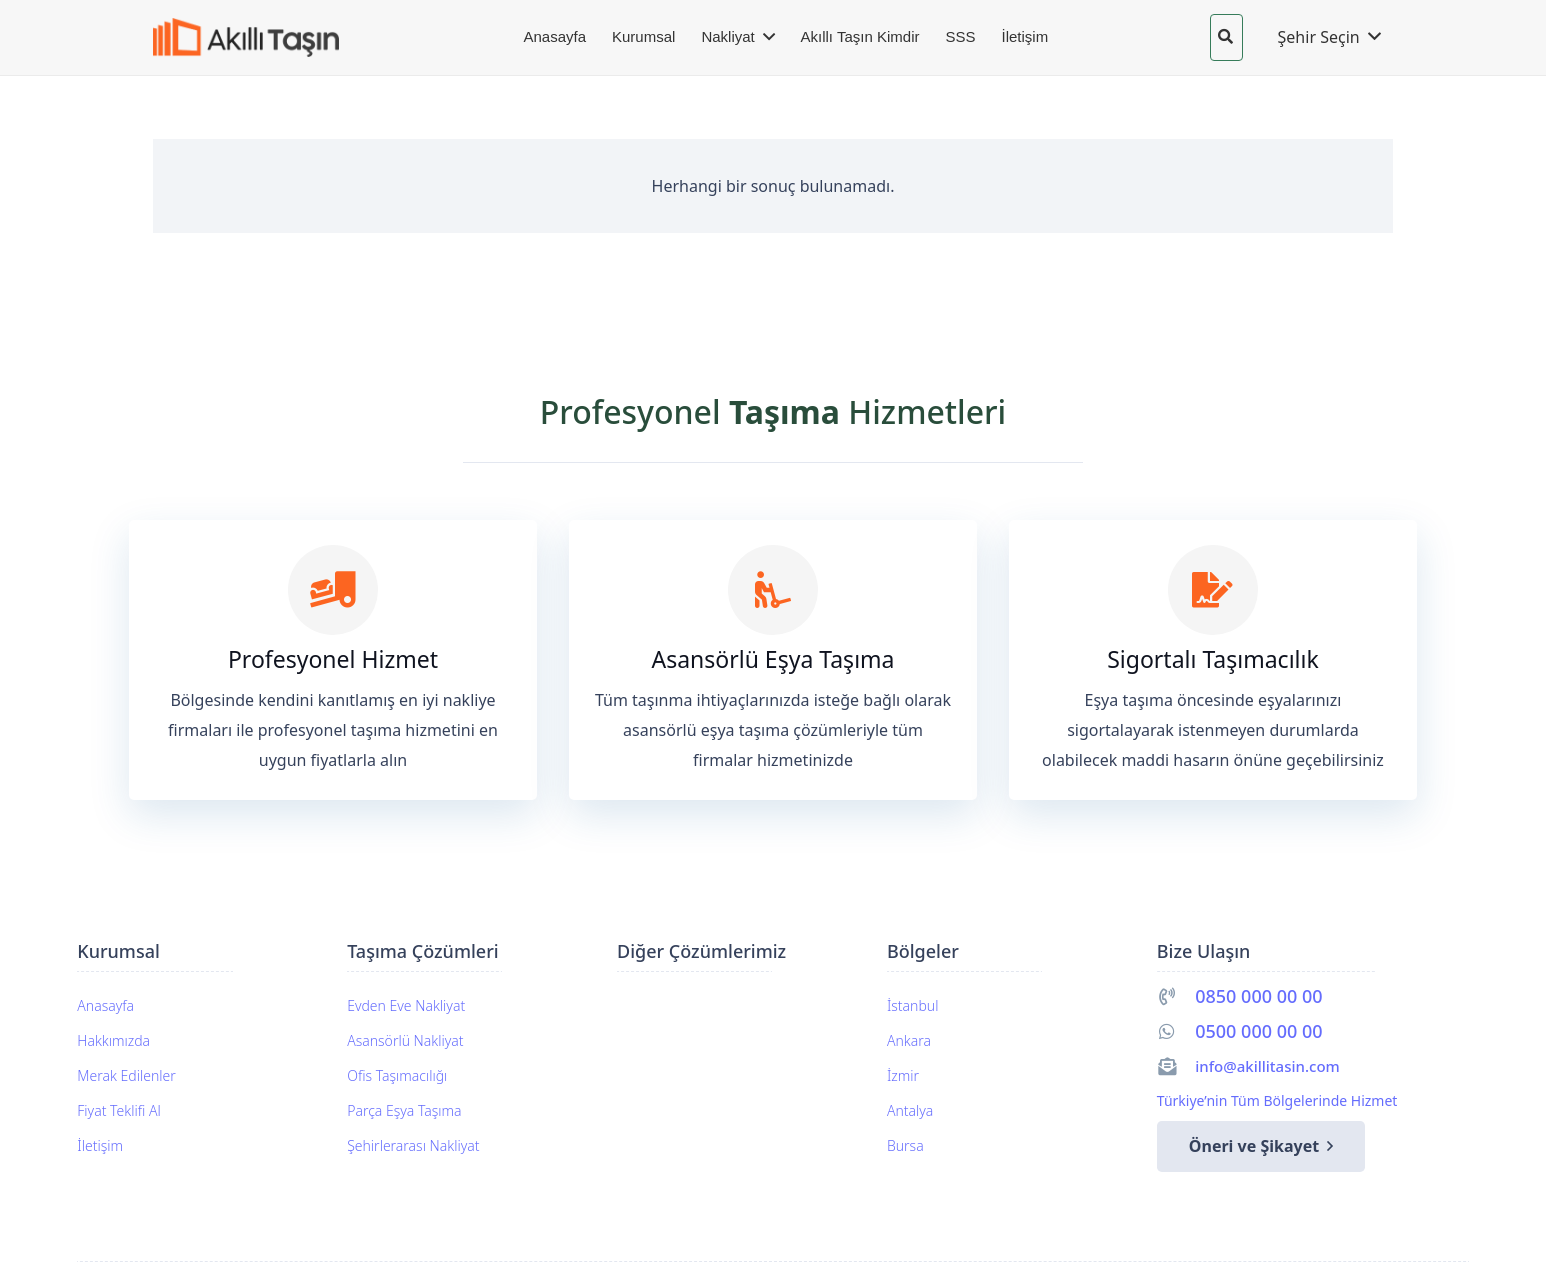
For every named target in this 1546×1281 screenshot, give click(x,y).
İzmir (903, 1075)
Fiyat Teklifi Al (118, 1110)
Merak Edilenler (126, 1075)
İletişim (100, 1145)
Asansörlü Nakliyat (405, 1040)
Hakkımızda (113, 1040)
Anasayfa (105, 1005)
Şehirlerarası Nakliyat (413, 1145)
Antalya (910, 1110)
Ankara (909, 1040)
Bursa (905, 1145)
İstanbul (912, 1005)
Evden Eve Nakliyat (406, 1005)
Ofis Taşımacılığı (397, 1075)
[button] (1225, 37)
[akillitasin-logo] (261, 37)
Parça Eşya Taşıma (404, 1110)
